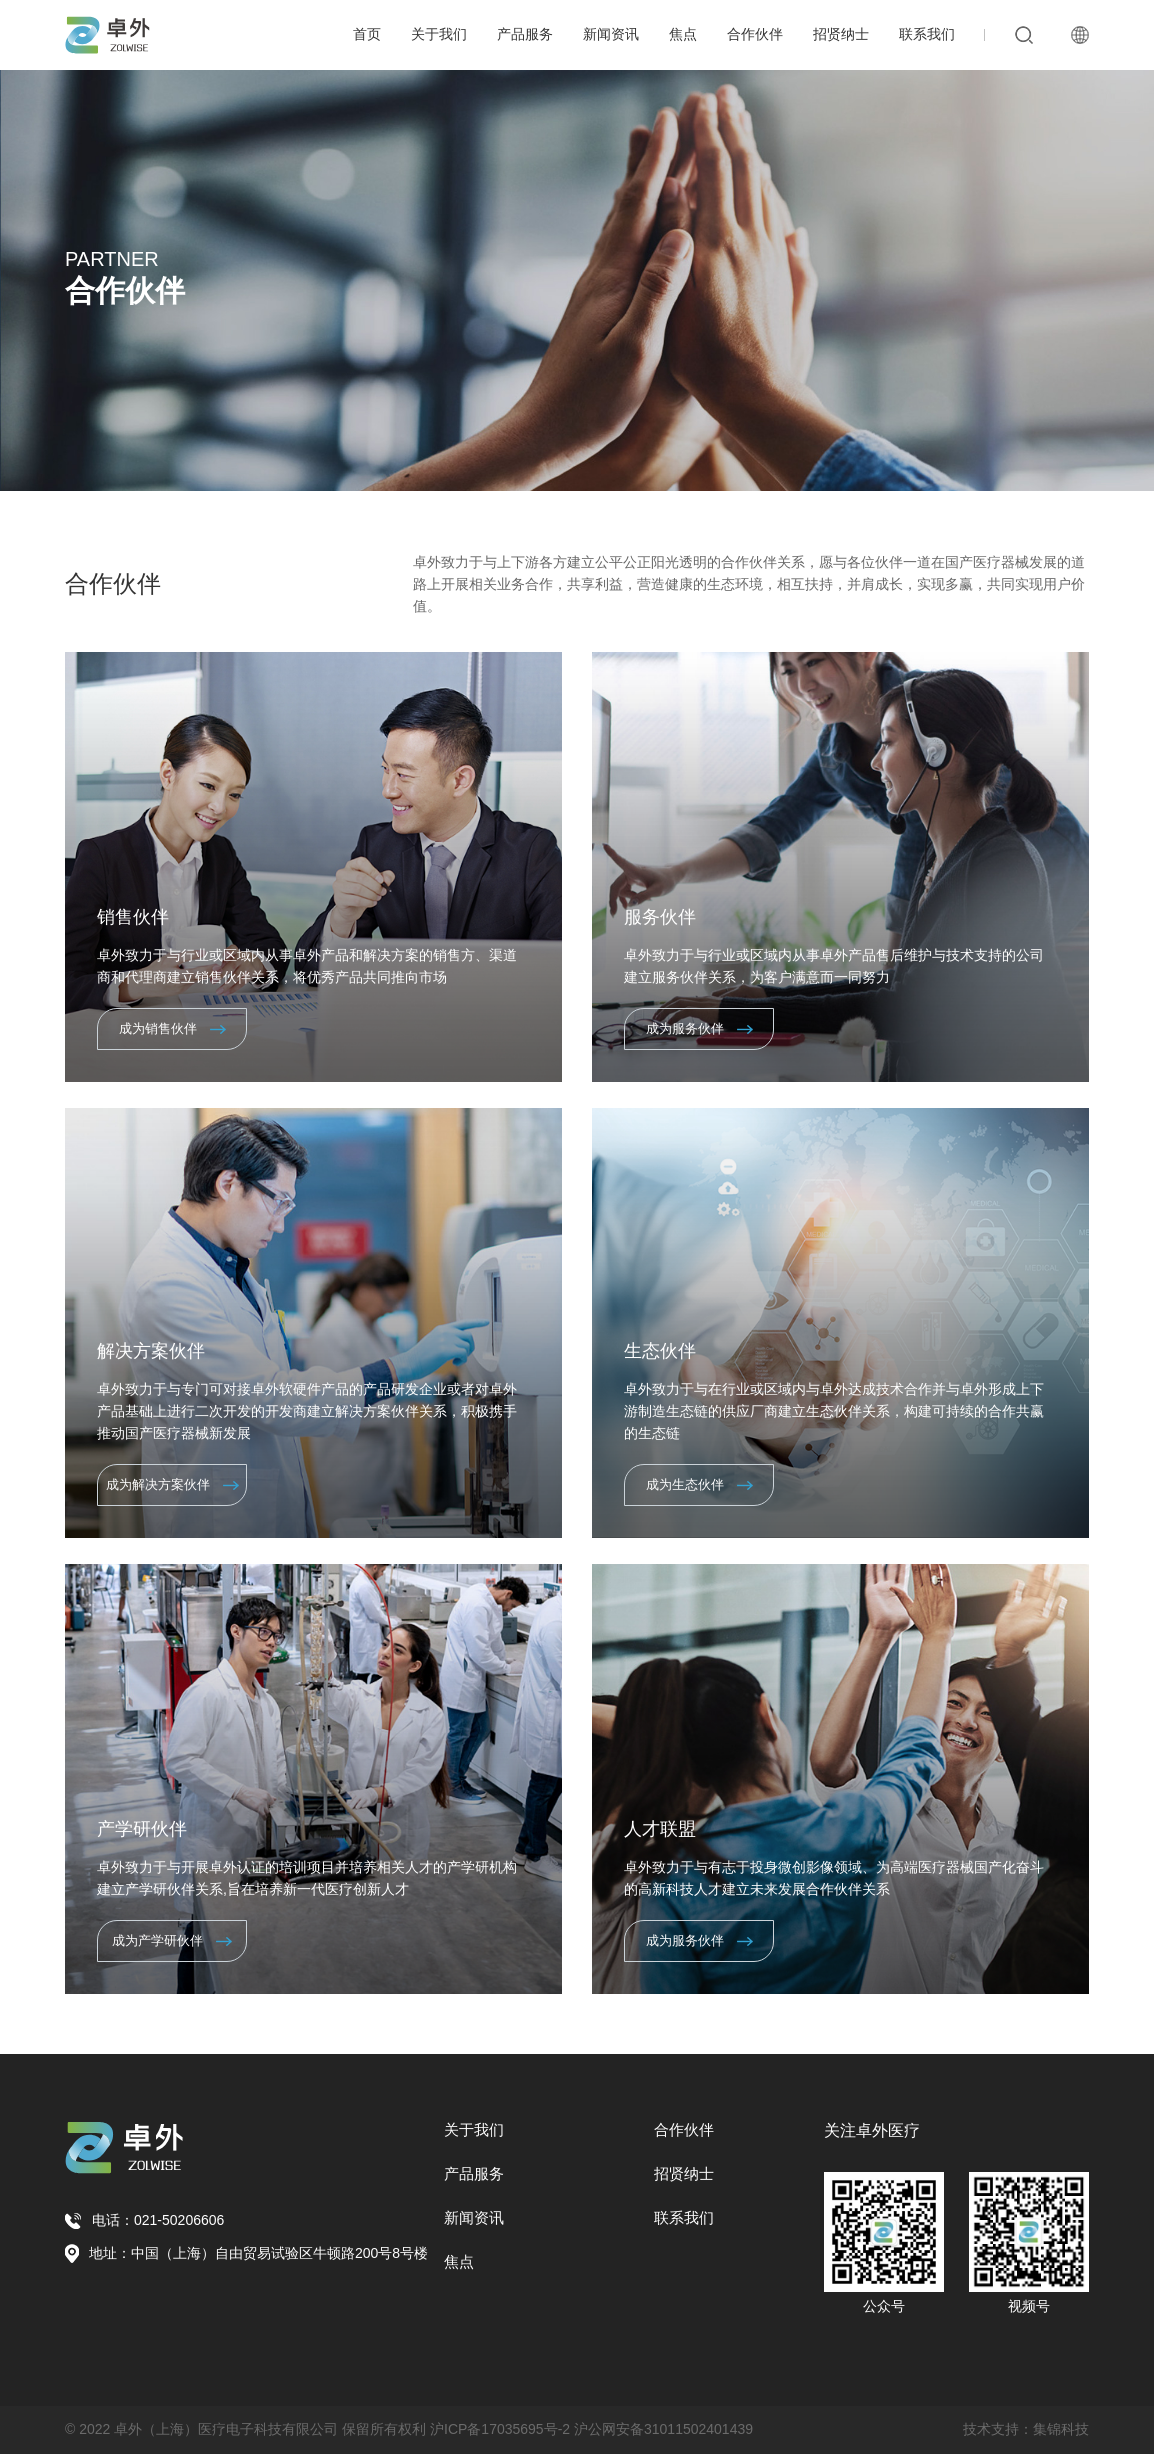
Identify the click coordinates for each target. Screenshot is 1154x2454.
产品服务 (525, 34)
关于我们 (439, 34)
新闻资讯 (611, 34)
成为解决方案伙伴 (172, 1484)
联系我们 (927, 34)
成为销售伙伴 (172, 1028)
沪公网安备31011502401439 (663, 2429)
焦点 (683, 34)
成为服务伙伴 (699, 1028)
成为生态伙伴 (699, 1484)
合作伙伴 (755, 34)
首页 (367, 34)
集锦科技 (1061, 2429)
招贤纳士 (841, 34)
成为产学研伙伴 (172, 1940)
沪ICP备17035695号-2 (500, 2429)
